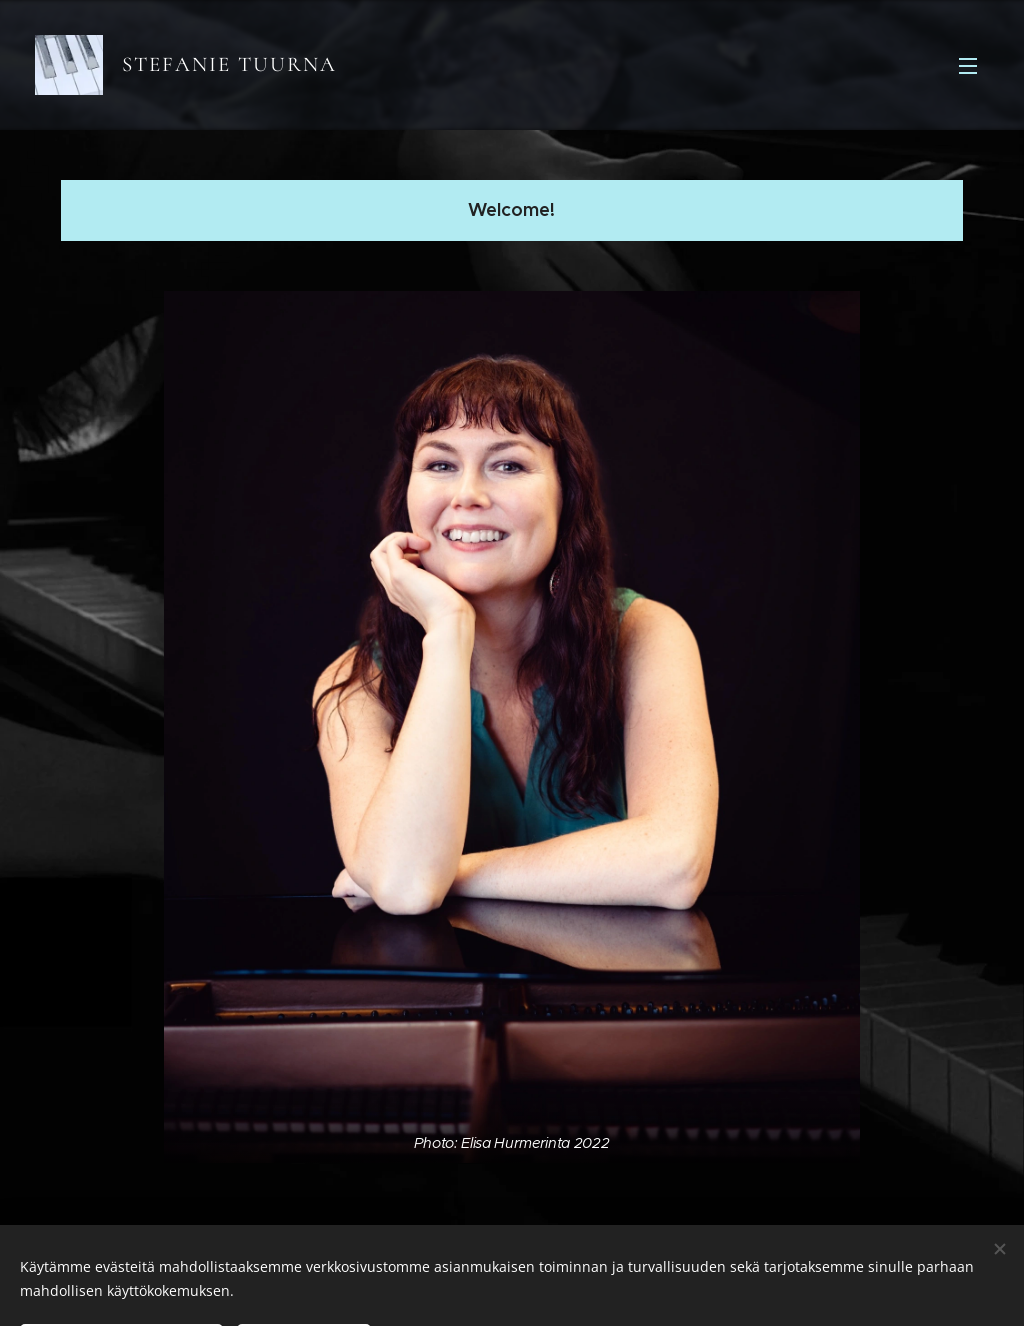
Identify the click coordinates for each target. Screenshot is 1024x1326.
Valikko (968, 66)
